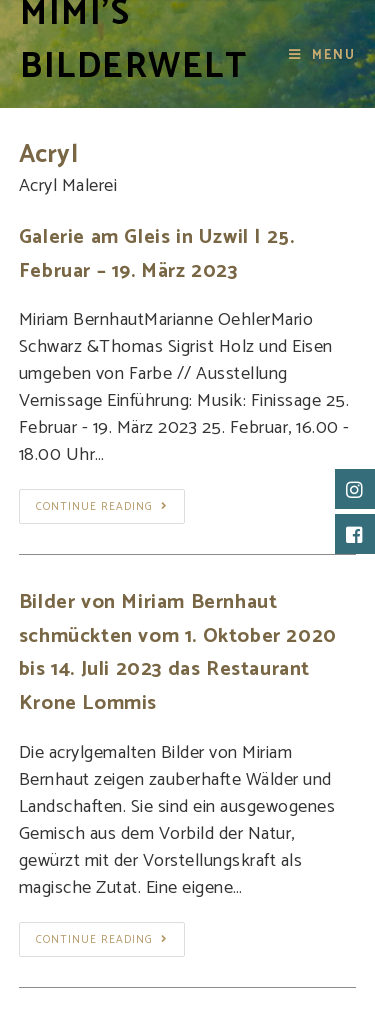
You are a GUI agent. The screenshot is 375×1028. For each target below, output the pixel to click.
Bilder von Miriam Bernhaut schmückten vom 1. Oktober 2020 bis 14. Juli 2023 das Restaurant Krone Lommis (178, 653)
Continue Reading (102, 507)
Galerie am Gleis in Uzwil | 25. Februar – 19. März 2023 (157, 254)
